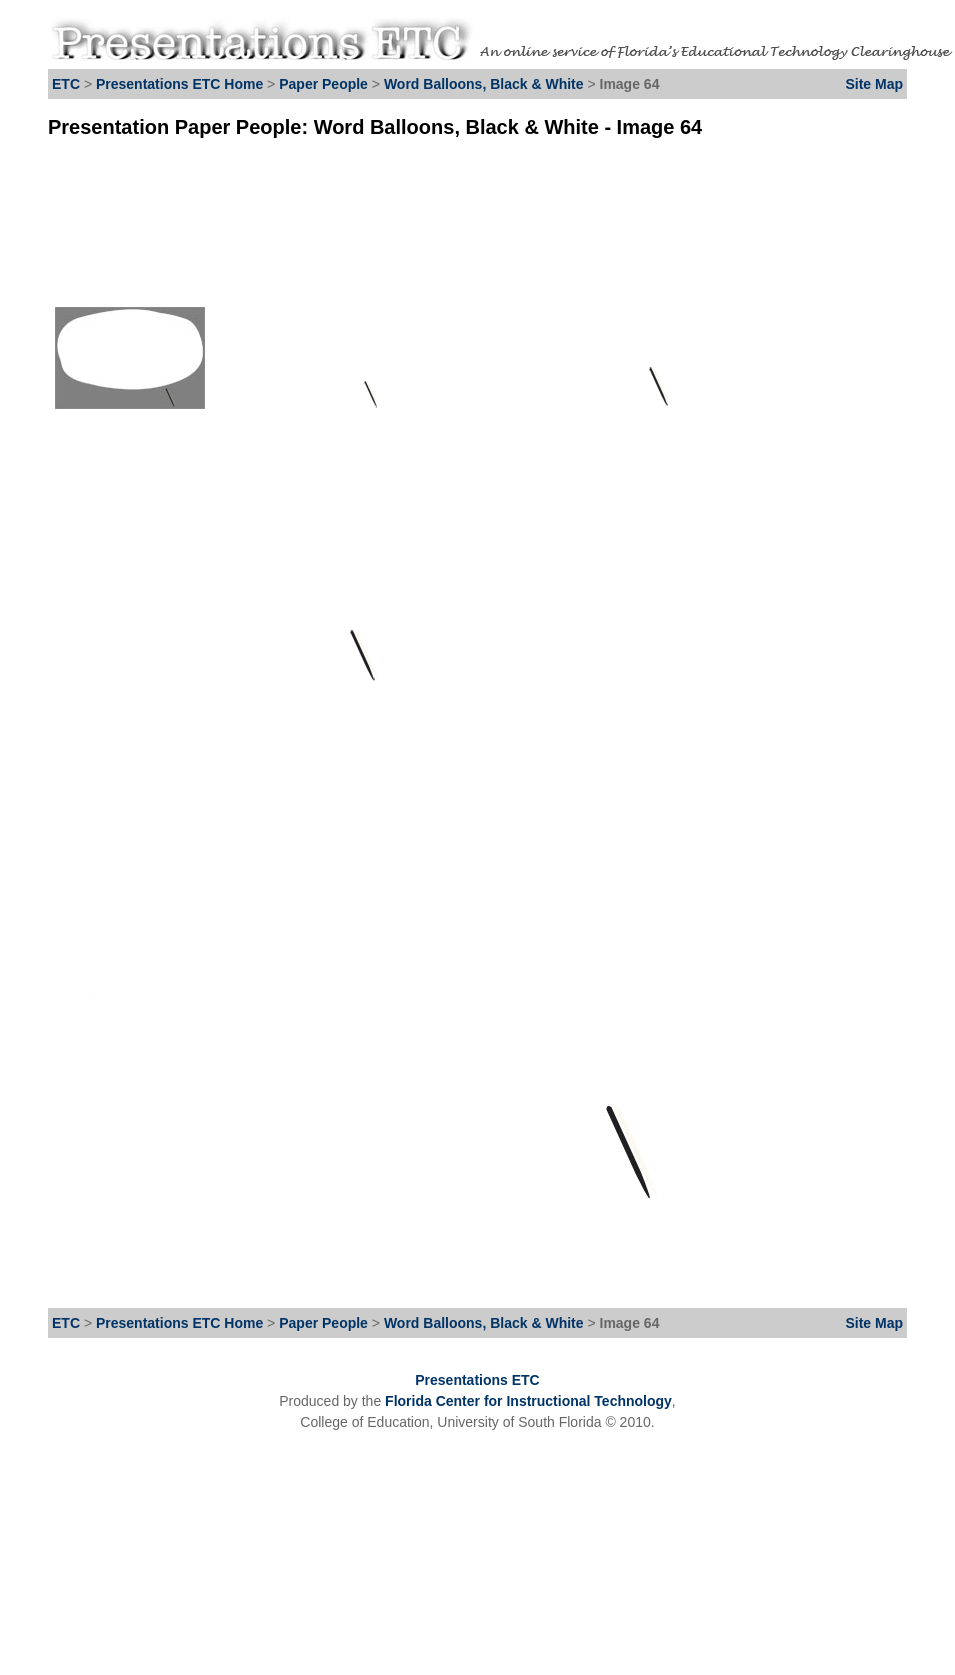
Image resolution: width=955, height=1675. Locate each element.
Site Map (874, 84)
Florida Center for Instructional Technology (528, 1401)
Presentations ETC (477, 1380)
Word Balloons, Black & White (484, 84)
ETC (66, 84)
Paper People (323, 84)
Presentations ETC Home (179, 84)
